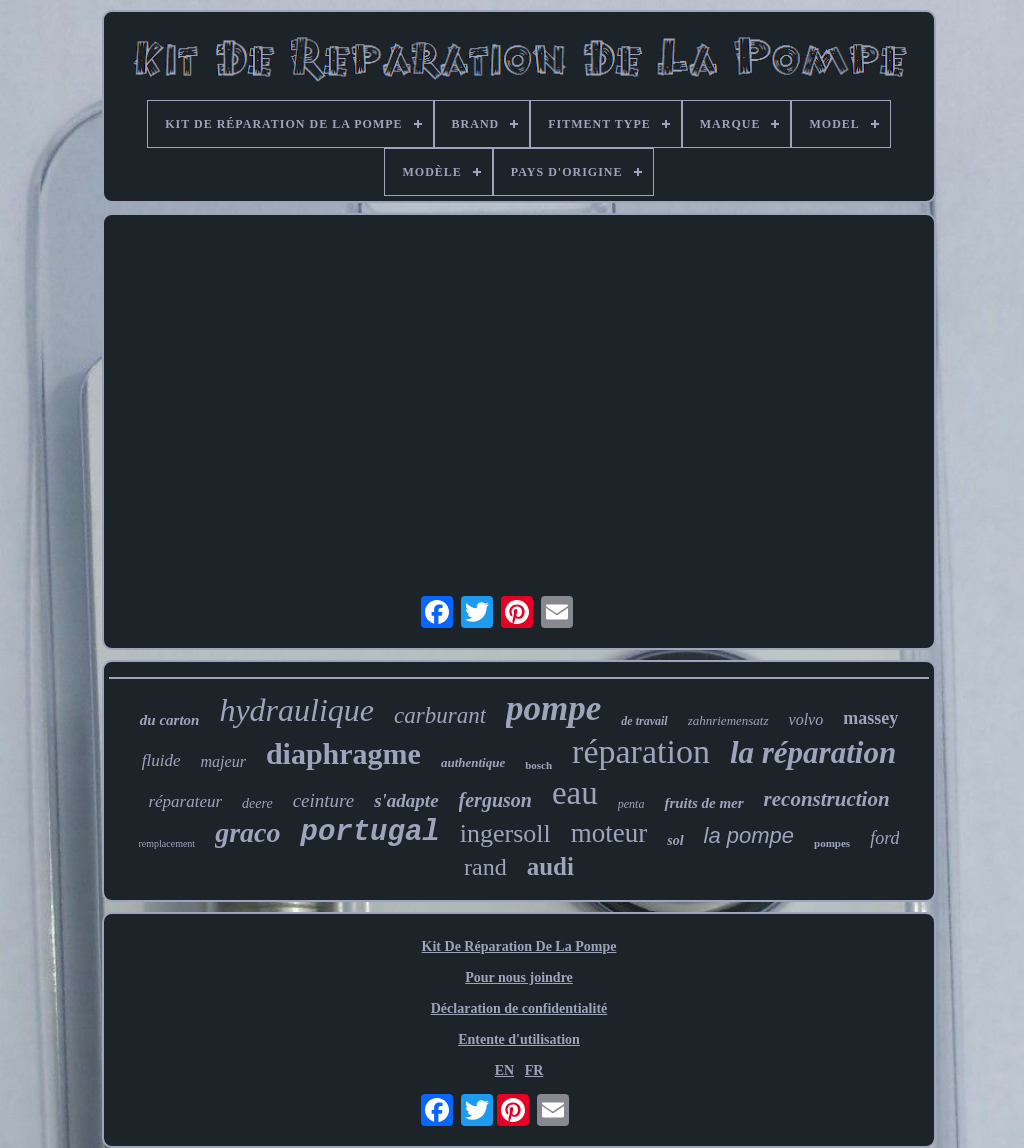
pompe (553, 708)
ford (884, 838)
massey (870, 718)
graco (247, 832)
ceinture (324, 800)
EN (504, 1070)
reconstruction (827, 799)
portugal (369, 832)
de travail (644, 721)
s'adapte (406, 800)
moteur (609, 833)
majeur (223, 761)
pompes (832, 843)
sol (675, 840)
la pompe (749, 835)
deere (257, 803)
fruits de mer (703, 803)
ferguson (495, 800)
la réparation (813, 752)
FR (534, 1070)
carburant (440, 715)
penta (631, 804)
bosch (538, 765)
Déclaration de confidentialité (519, 1008)
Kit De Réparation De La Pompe (519, 946)
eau (575, 793)
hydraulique (296, 710)
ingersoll (505, 833)
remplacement (167, 843)
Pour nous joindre (519, 977)
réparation (641, 751)
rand (485, 867)
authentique (473, 762)
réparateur (185, 801)
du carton (170, 720)
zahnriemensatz (728, 720)
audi (550, 866)
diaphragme (343, 753)
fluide (161, 760)
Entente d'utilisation (519, 1039)
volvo (806, 719)
